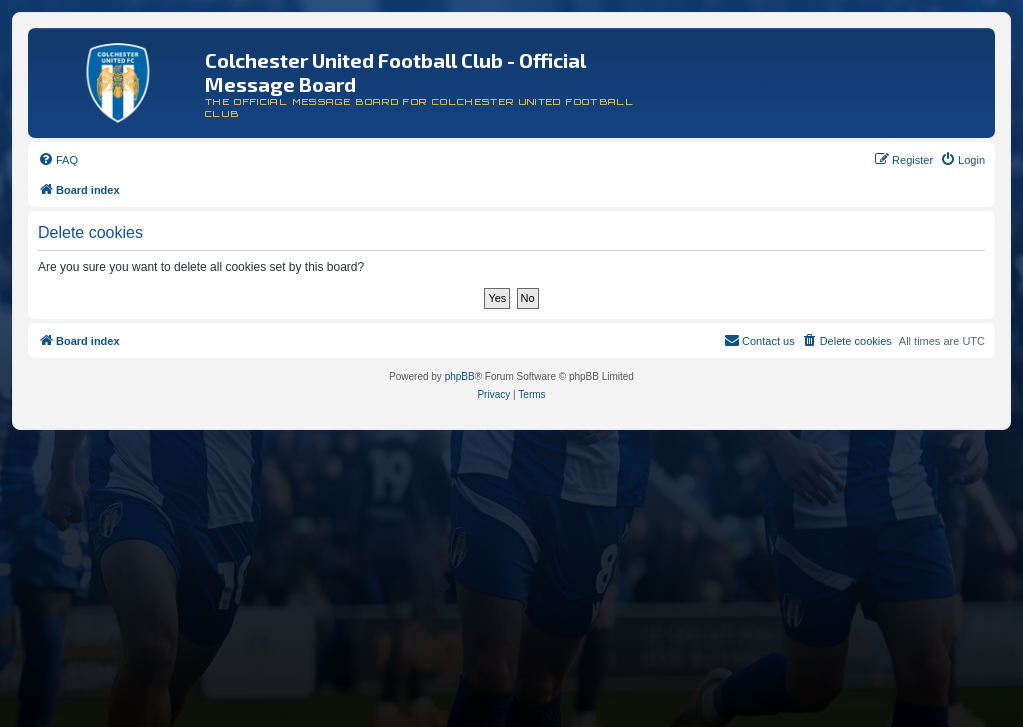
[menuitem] (58, 160)
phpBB (460, 376)
